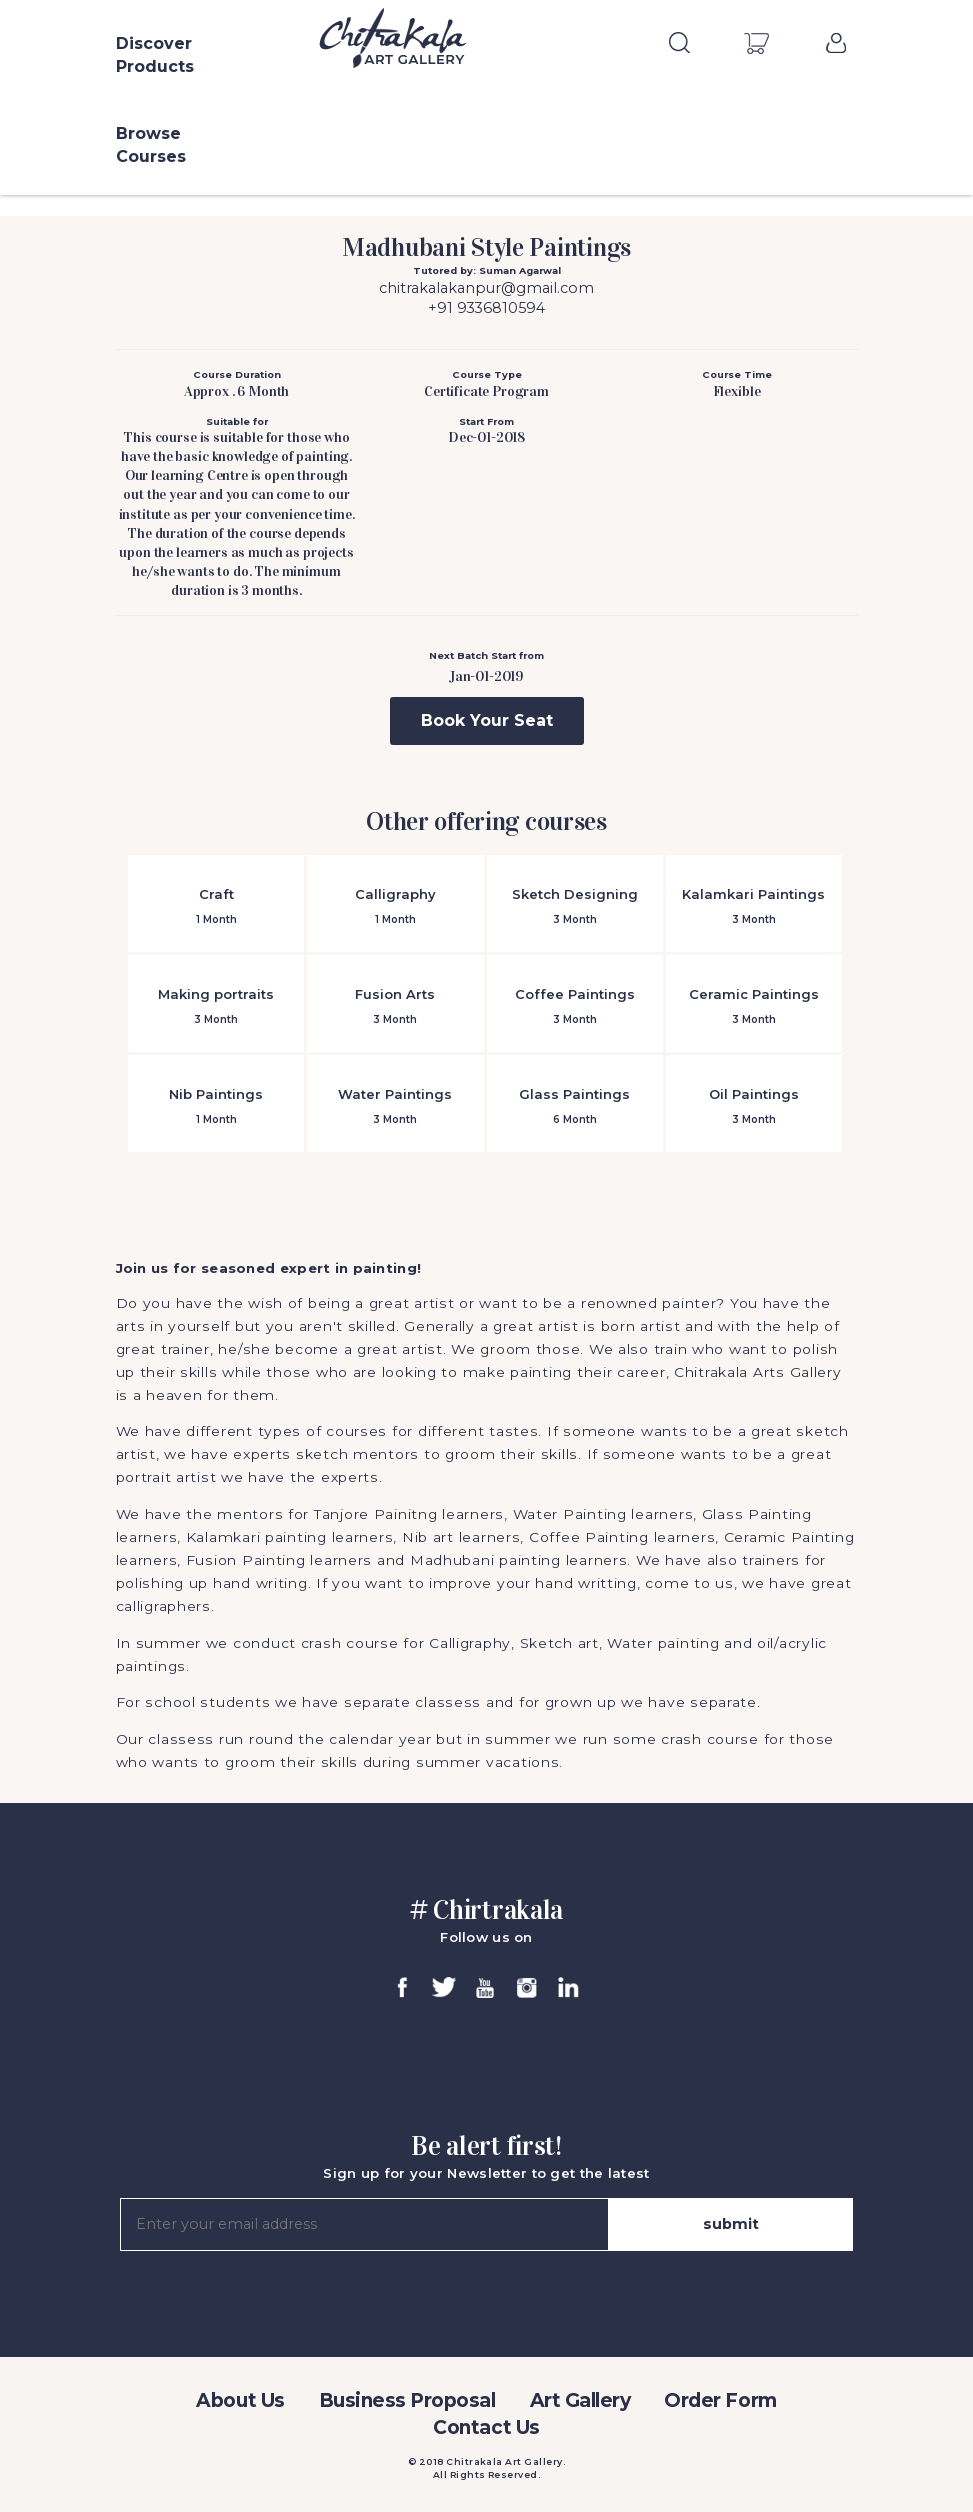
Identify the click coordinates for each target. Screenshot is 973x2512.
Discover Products (155, 55)
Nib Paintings (216, 1106)
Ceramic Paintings (754, 1006)
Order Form (720, 2400)
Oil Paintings (754, 1106)
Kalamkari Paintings (754, 906)
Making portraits (216, 1006)
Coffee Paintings (575, 1006)
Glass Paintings (575, 1106)
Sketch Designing (575, 906)
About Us (240, 2400)
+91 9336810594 (486, 308)
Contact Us (486, 2427)
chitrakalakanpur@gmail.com (486, 288)
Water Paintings (395, 1106)
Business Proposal (407, 2400)
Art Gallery (580, 2400)
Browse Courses (151, 145)
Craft (216, 906)
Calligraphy (395, 906)
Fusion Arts (395, 1006)
